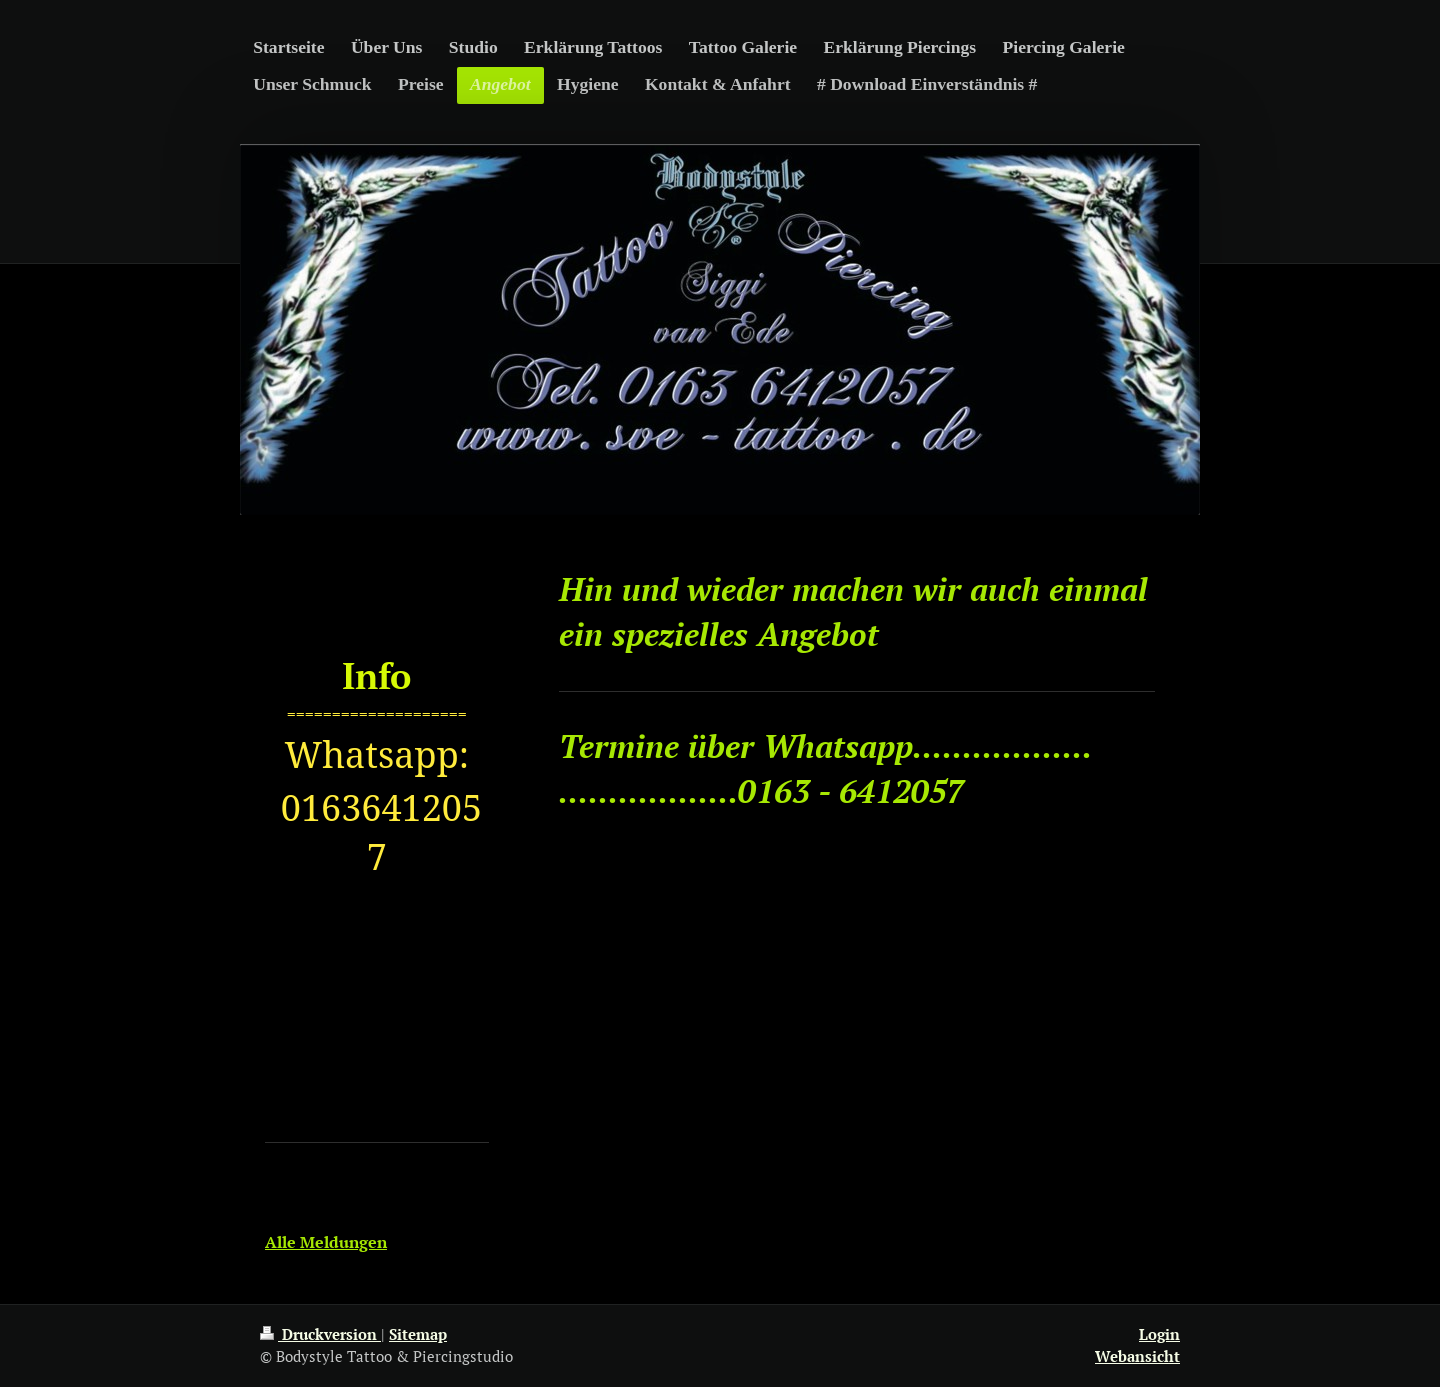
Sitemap (418, 1334)
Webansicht (1137, 1356)
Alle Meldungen (326, 1242)
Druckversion (320, 1334)
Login (1159, 1334)
